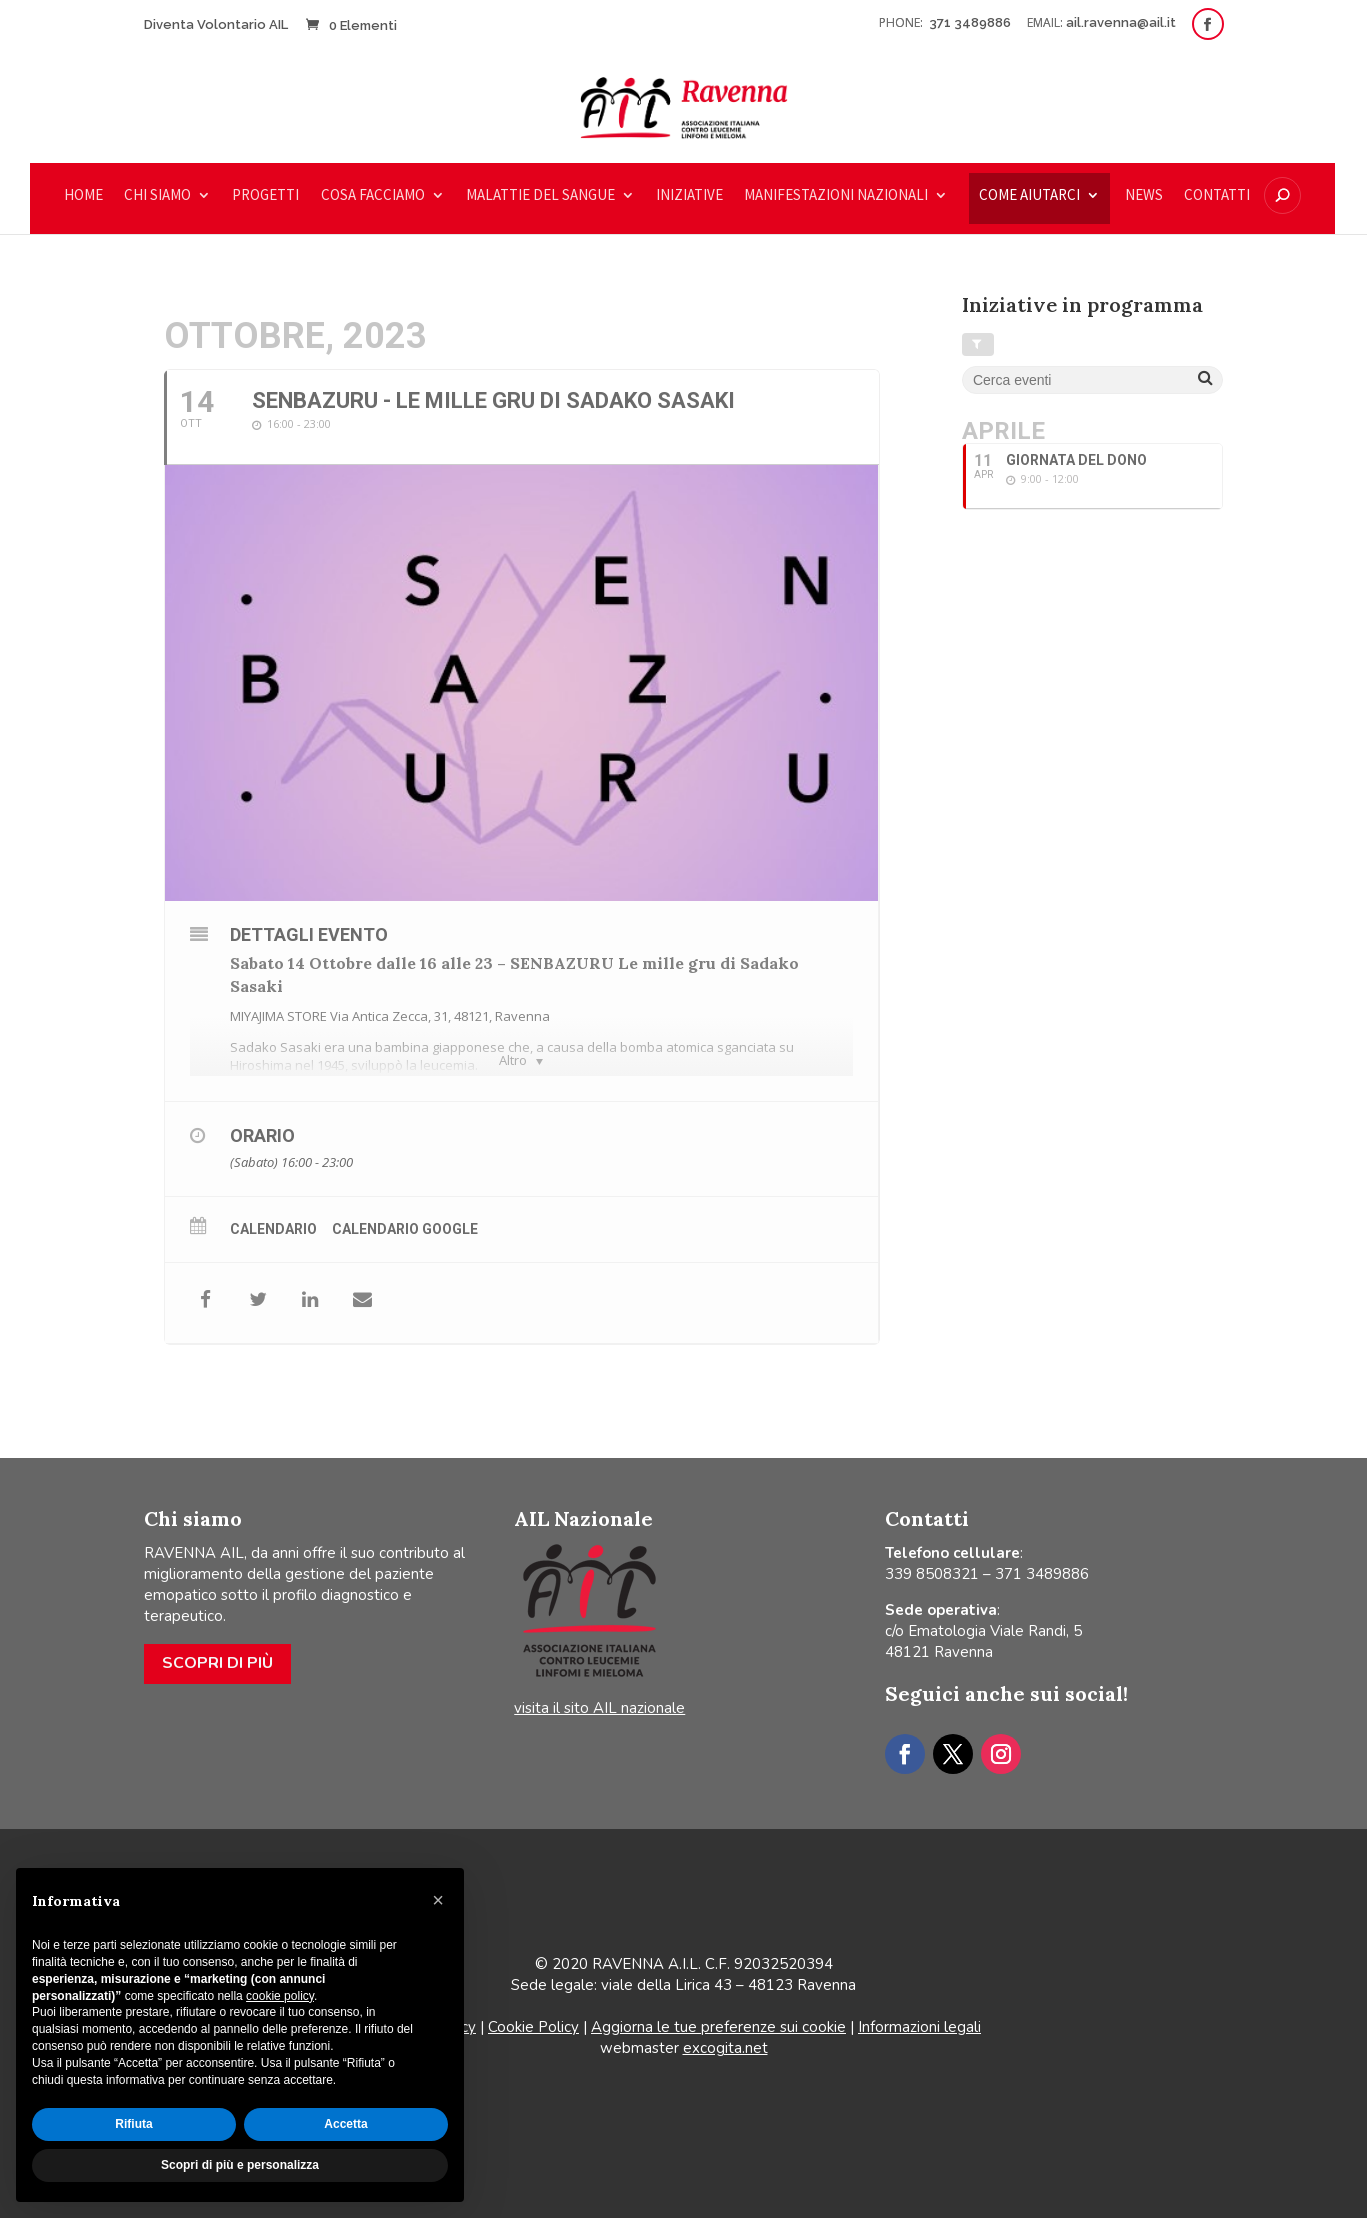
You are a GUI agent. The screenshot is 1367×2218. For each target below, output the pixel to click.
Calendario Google (405, 1229)
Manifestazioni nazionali (836, 196)
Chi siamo (157, 196)
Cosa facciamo (373, 196)
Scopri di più (217, 1663)
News (1144, 196)
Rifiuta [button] (133, 2124)
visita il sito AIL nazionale (599, 1708)
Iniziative (689, 196)
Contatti (1217, 196)
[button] (438, 1900)
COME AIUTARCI (1029, 196)
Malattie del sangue (540, 196)
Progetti (265, 196)
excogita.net (725, 2048)
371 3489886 (971, 22)
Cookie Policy (533, 2027)
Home (83, 196)
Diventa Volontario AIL (216, 24)
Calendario (273, 1229)
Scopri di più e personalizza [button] (240, 2165)
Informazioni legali (919, 2027)
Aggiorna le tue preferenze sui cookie (718, 2027)
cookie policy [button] (280, 1996)
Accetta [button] (345, 2124)
